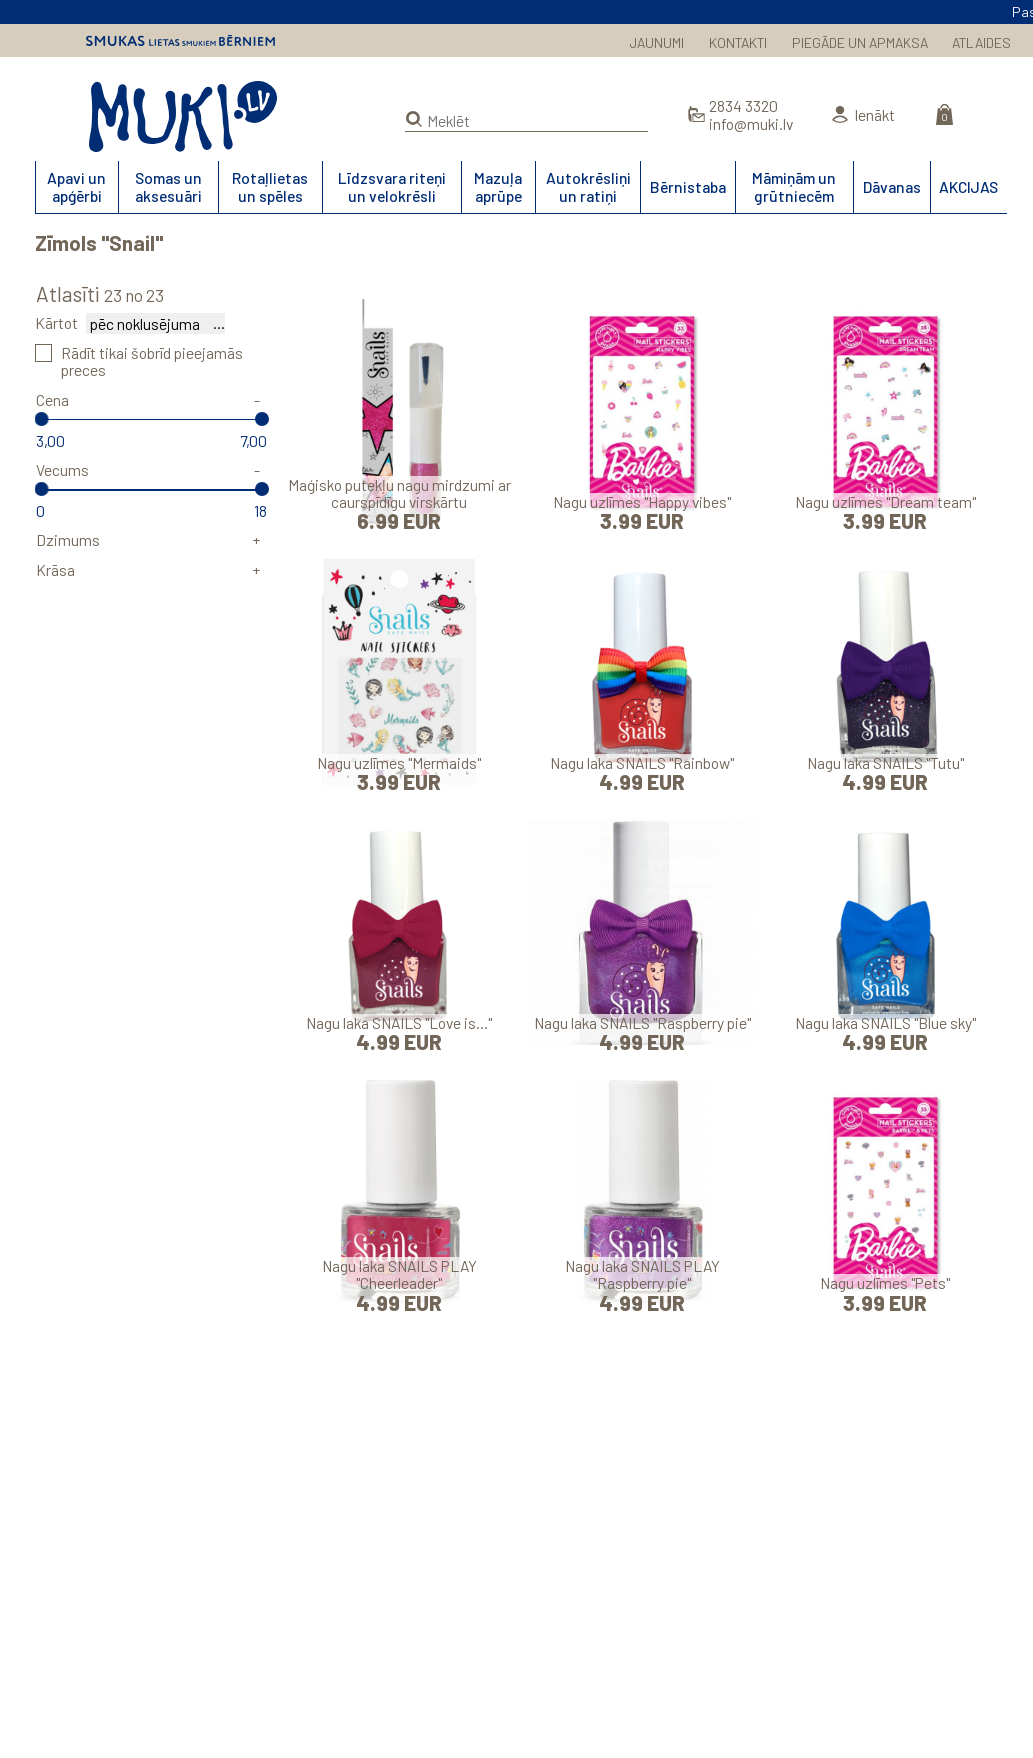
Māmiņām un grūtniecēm (794, 186)
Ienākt (874, 114)
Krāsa (55, 569)
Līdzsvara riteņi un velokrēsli (392, 186)
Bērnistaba (688, 186)
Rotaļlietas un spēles (270, 186)
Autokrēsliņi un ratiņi (588, 186)
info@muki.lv (751, 123)
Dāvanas (892, 186)
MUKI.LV (183, 116)
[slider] (42, 419)
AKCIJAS (968, 186)
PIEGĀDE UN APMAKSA (860, 42)
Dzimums (68, 539)
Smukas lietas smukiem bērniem (180, 40)
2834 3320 (743, 105)
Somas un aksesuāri (168, 186)
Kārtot (56, 322)
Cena (52, 399)
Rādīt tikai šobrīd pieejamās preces (152, 361)
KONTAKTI (738, 42)
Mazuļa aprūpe (498, 186)
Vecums (62, 469)
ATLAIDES (981, 42)
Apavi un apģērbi (76, 186)
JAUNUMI (657, 42)
